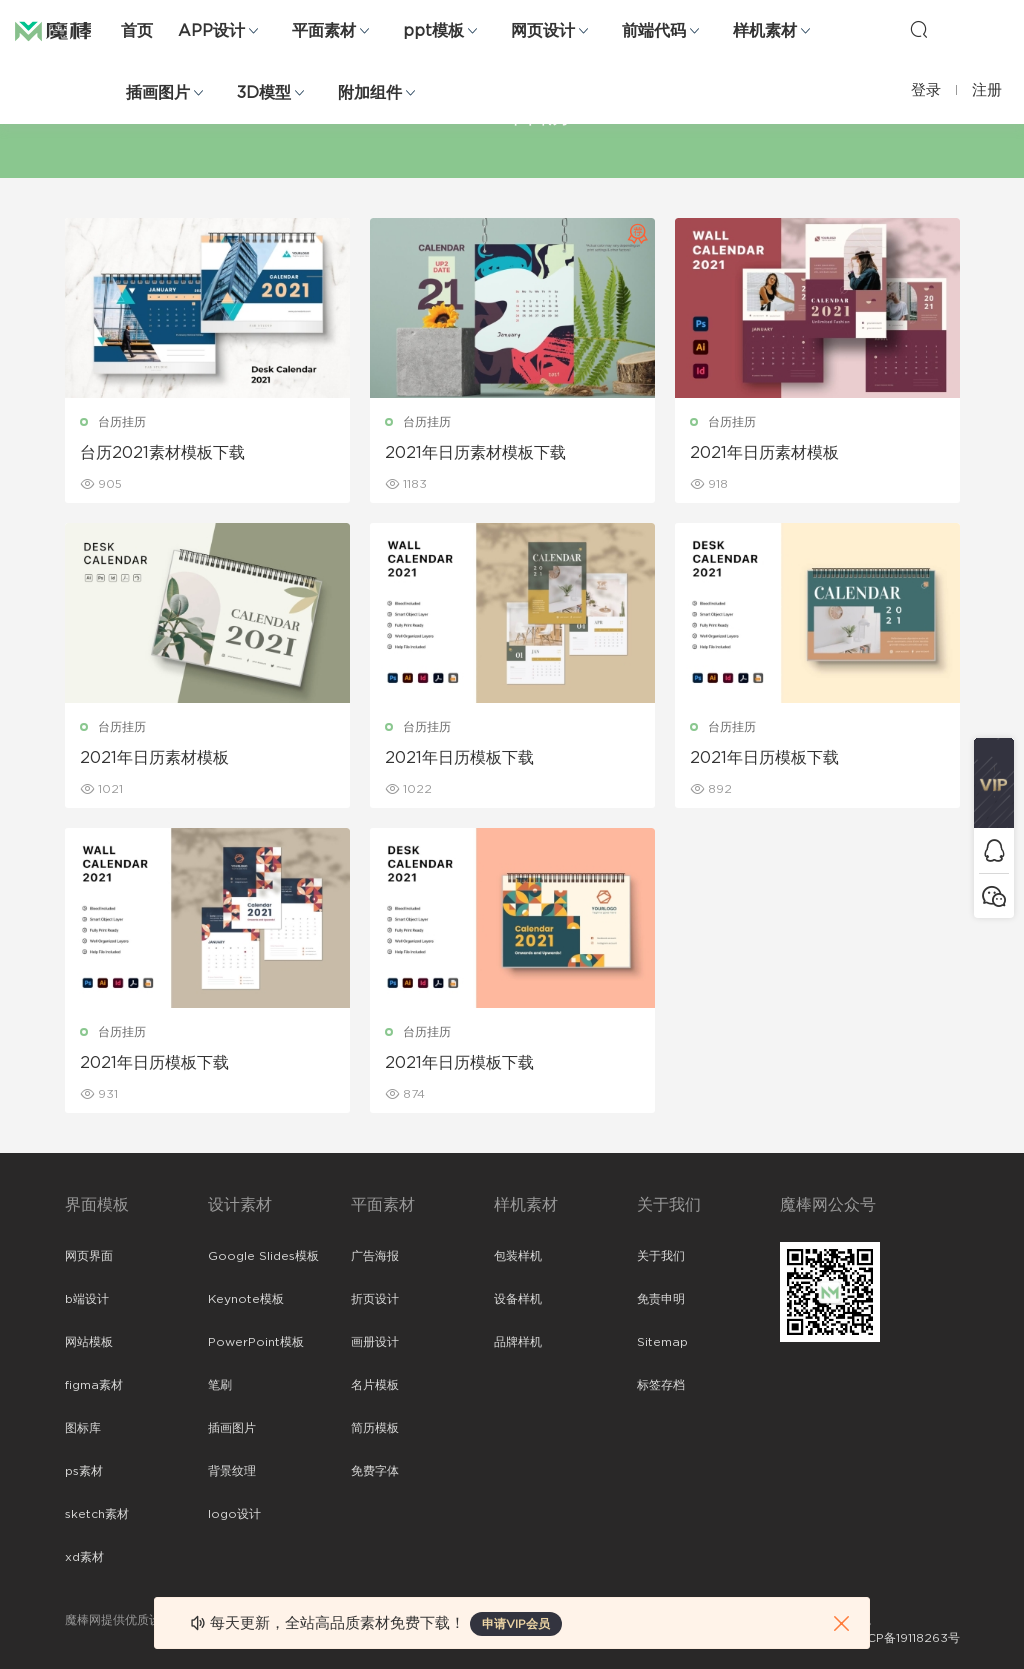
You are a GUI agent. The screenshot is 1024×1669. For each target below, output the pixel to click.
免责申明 (661, 1299)
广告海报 (375, 1256)
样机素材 (765, 31)
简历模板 (375, 1428)
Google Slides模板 (263, 1256)
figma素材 (94, 1385)
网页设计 (543, 31)
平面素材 (324, 31)
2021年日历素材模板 (764, 453)
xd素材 (84, 1557)
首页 (137, 31)
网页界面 (89, 1256)
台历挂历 (122, 422)
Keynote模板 (246, 1299)
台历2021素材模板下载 (162, 453)
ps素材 (84, 1471)
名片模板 (375, 1385)
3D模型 (264, 93)
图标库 (83, 1428)
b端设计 (87, 1299)
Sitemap (662, 1342)
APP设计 (211, 31)
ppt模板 (433, 31)
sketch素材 (97, 1514)
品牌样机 (518, 1342)
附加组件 (370, 93)
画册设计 (375, 1342)
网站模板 (89, 1342)
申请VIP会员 (516, 1624)
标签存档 (661, 1385)
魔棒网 (65, 30)
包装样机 (518, 1256)
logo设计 (234, 1514)
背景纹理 (232, 1471)
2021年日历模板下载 (459, 758)
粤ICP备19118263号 (906, 1638)
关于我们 (661, 1256)
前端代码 (654, 31)
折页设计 (375, 1299)
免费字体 (375, 1471)
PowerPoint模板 (256, 1342)
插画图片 (158, 93)
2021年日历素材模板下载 (475, 453)
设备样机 (518, 1299)
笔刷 (220, 1385)
